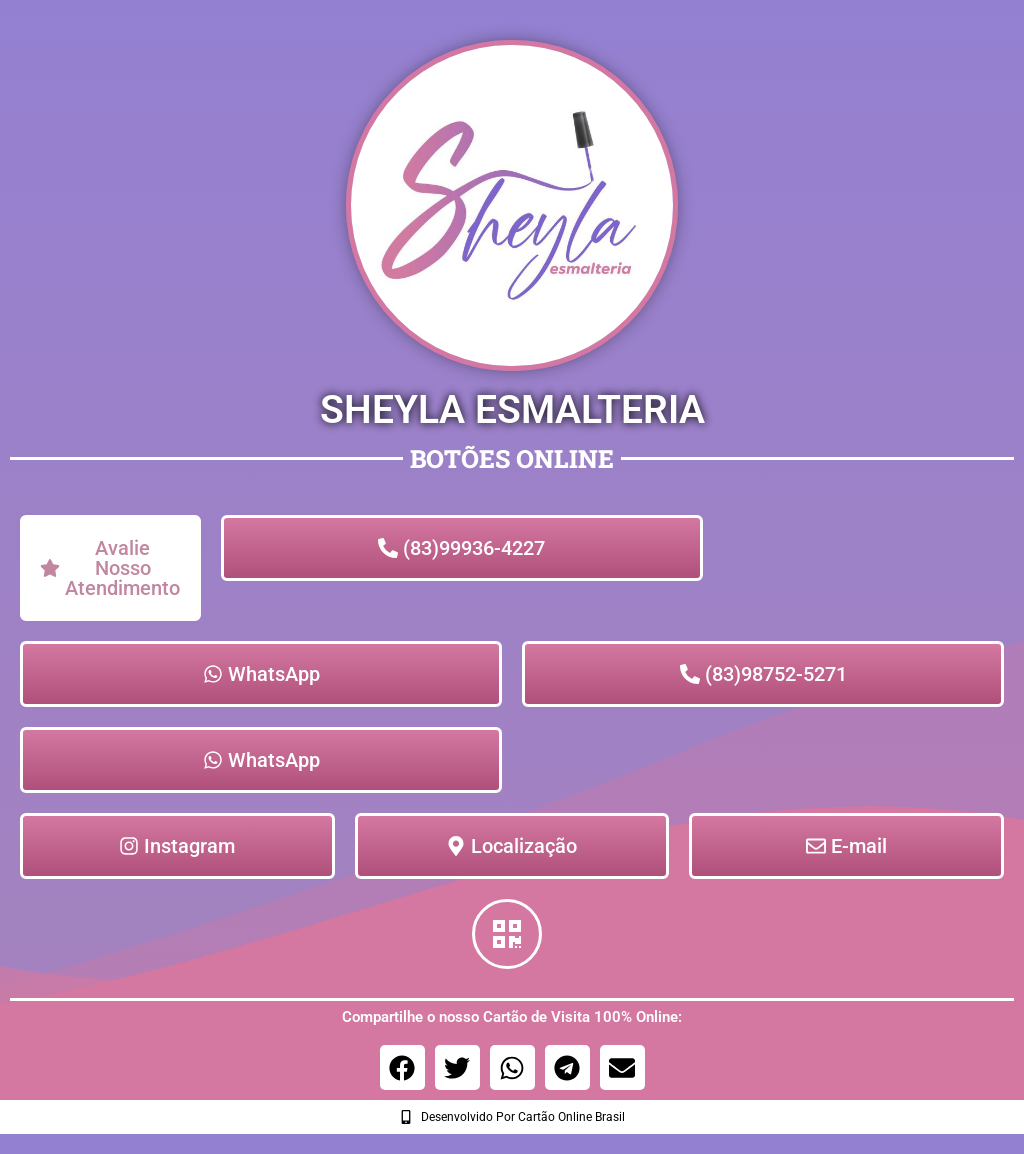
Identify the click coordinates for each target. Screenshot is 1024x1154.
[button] (402, 1067)
